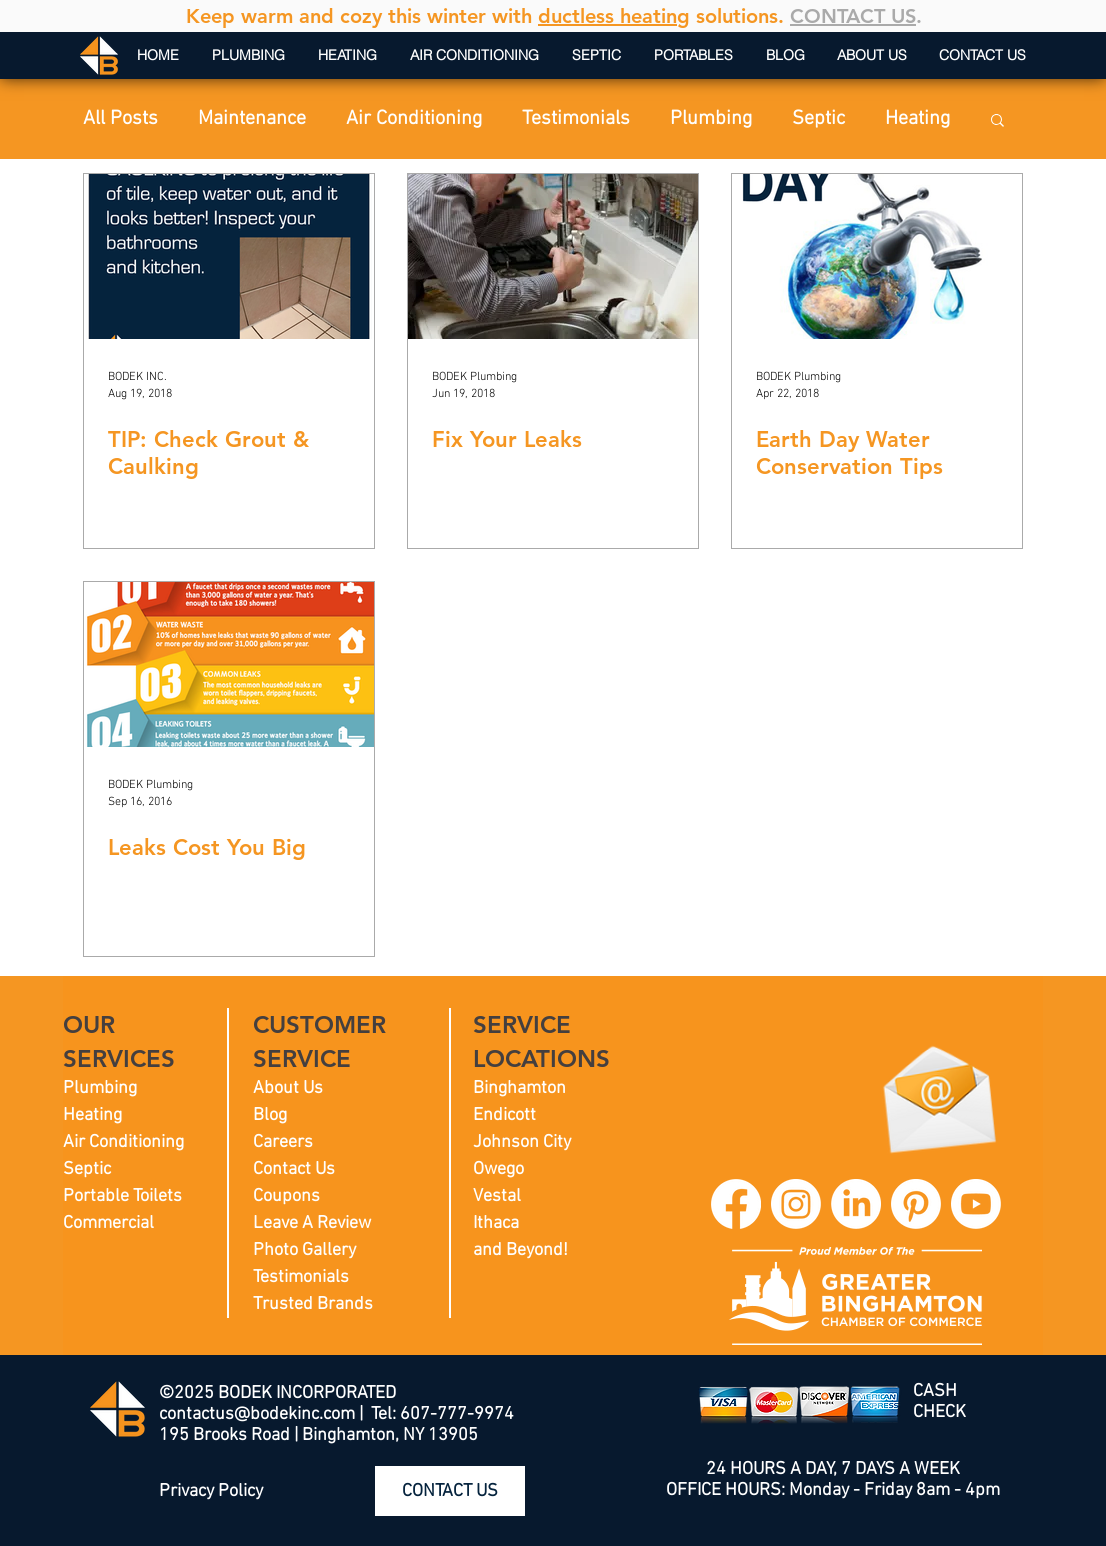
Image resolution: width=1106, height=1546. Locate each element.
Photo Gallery (304, 1250)
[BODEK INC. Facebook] (736, 1204)
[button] (997, 121)
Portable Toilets (122, 1196)
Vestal (497, 1196)
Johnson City (522, 1142)
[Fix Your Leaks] (553, 256)
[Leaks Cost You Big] (229, 664)
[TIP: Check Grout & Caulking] (229, 256)
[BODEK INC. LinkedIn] (856, 1204)
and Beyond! (520, 1250)
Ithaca (496, 1223)
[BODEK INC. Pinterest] (916, 1204)
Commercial (108, 1223)
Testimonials (576, 119)
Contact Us (294, 1169)
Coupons (286, 1196)
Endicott (504, 1115)
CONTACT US (853, 16)
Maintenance (252, 119)
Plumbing (711, 119)
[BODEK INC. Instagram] (796, 1204)
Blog (270, 1115)
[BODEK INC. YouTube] (976, 1204)
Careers (283, 1142)
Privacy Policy (211, 1491)
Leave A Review (312, 1223)
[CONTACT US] (450, 1491)
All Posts (120, 119)
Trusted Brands (313, 1304)
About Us (288, 1088)
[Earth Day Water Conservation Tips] (877, 256)
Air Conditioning (414, 119)
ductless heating (614, 16)
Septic (818, 119)
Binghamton (519, 1088)
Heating (917, 119)
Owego (498, 1169)
